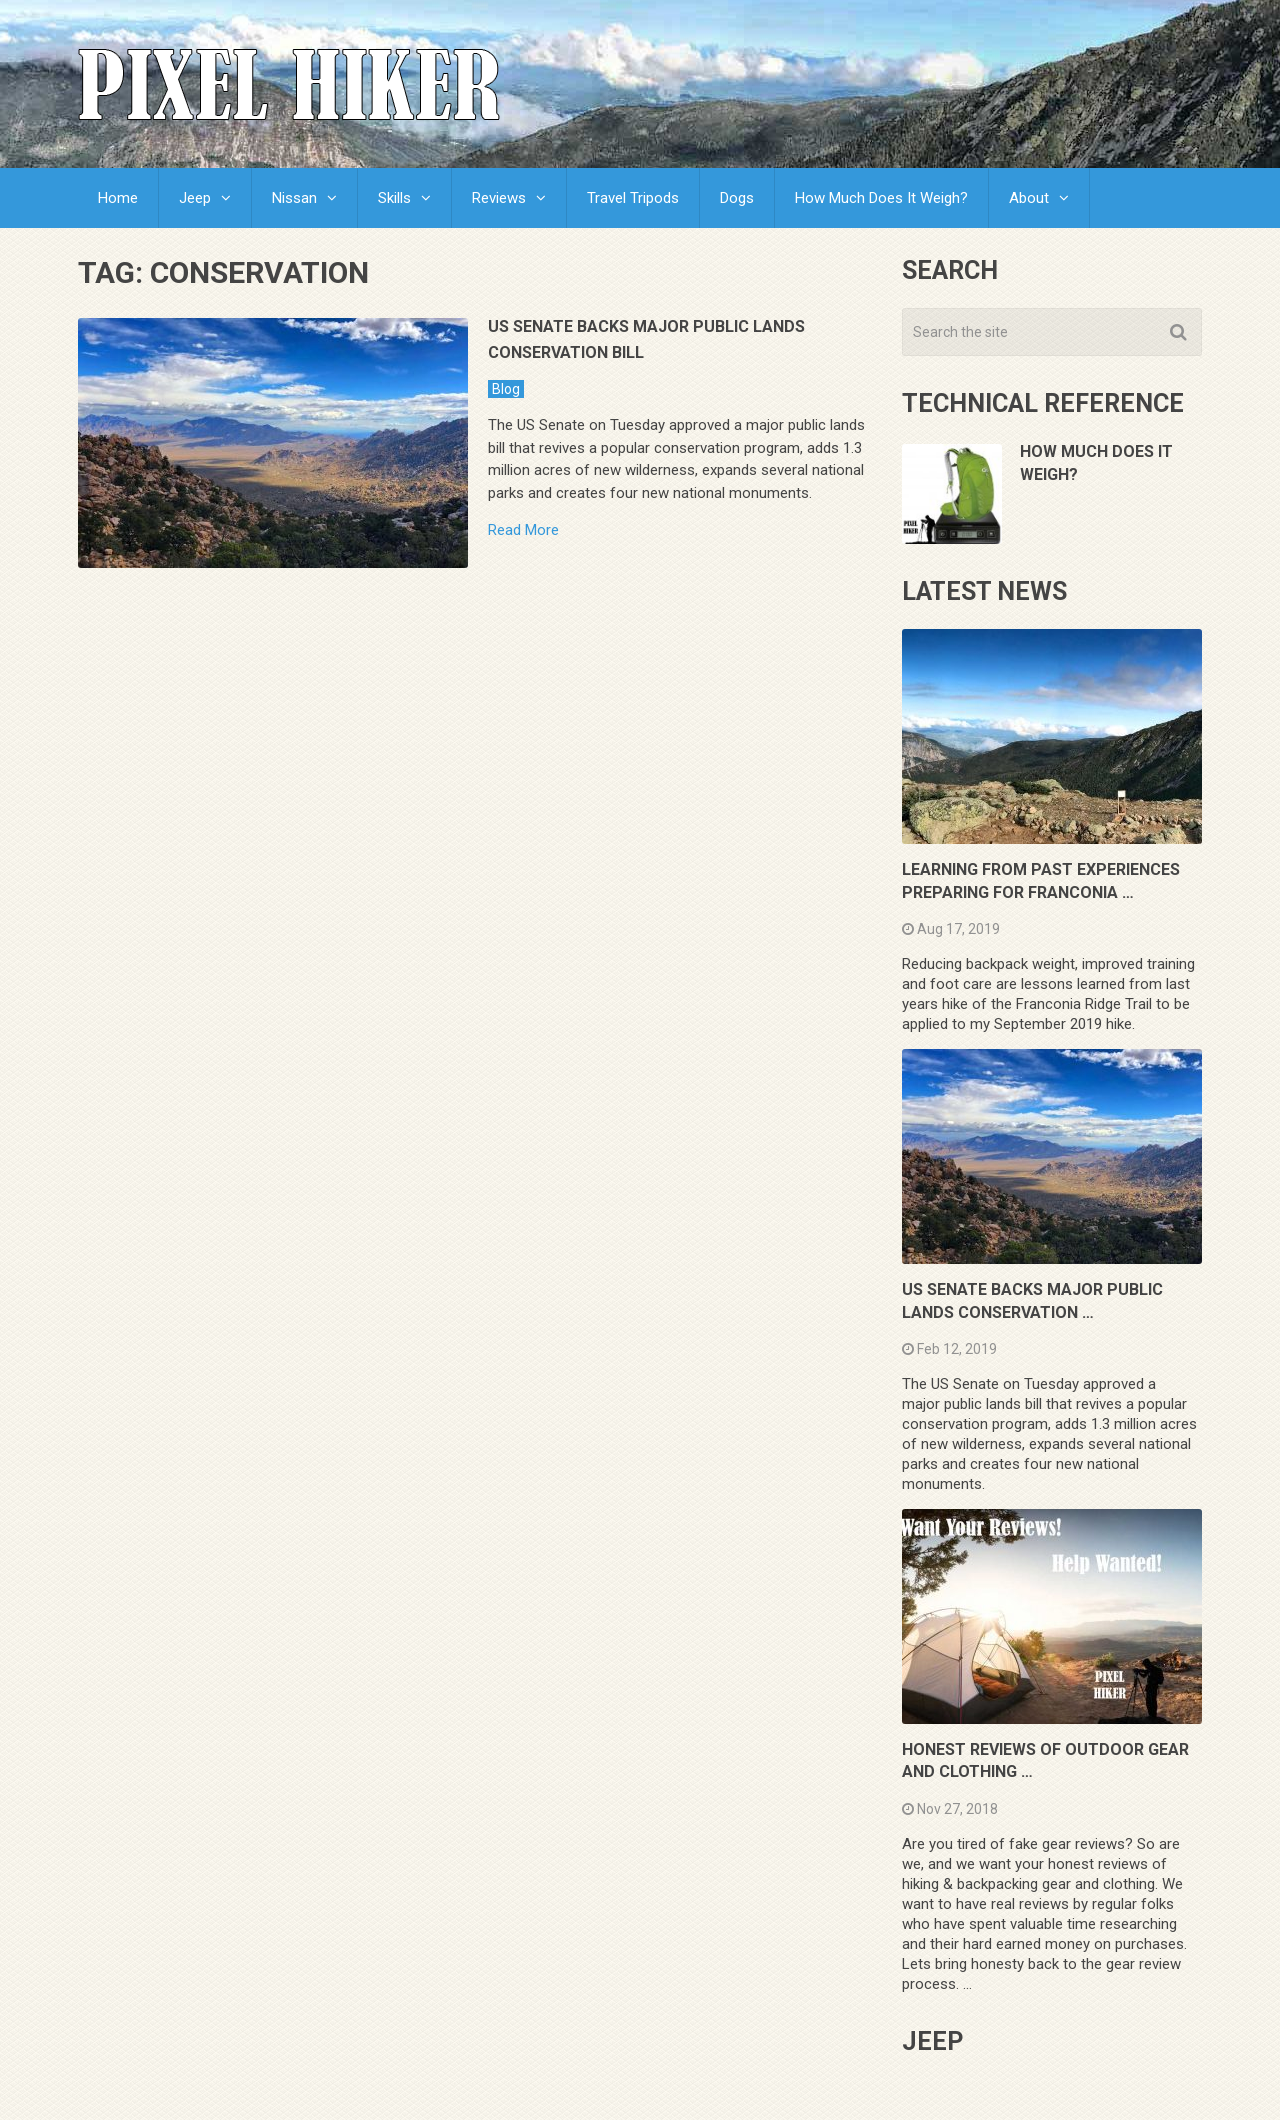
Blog (506, 389)
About (1029, 198)
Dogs (737, 198)
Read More (523, 530)
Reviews (499, 198)
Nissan (294, 198)
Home (118, 198)
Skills (394, 198)
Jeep (195, 198)
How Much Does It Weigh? (881, 198)
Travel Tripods (633, 198)
